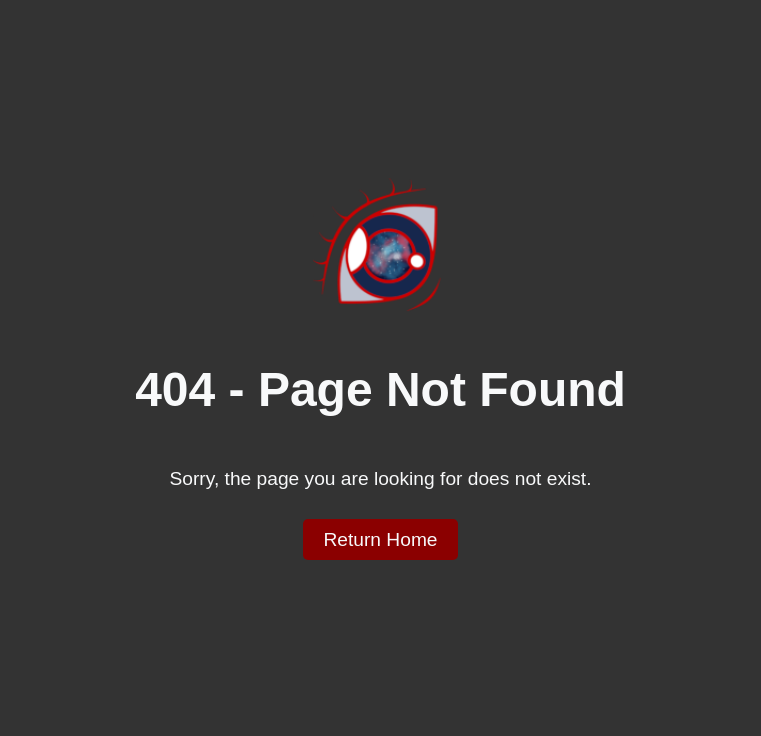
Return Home (380, 539)
